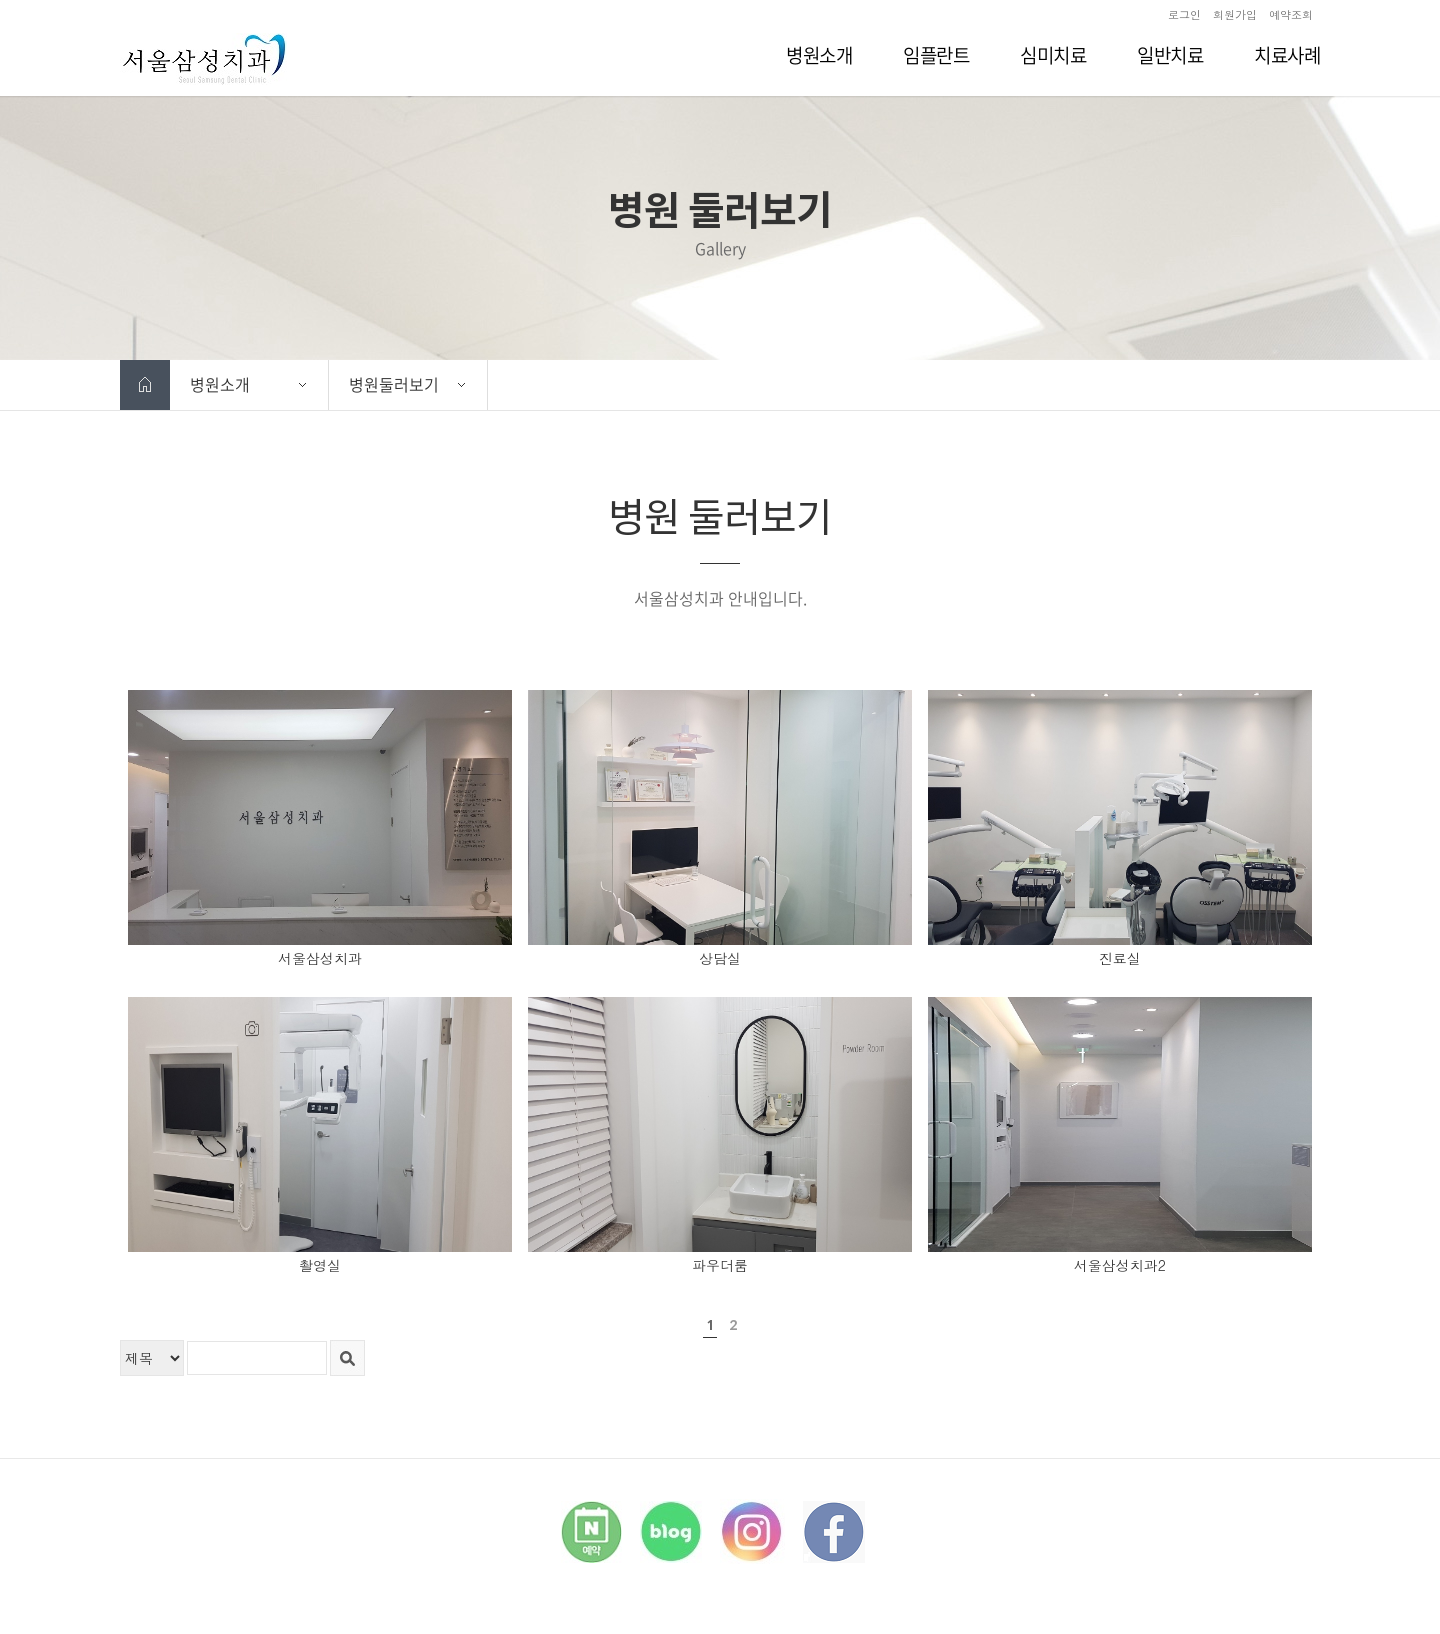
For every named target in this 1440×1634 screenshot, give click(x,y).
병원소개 (220, 384)
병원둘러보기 (394, 384)
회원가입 (1235, 14)
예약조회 (1291, 14)
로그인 (1184, 14)
